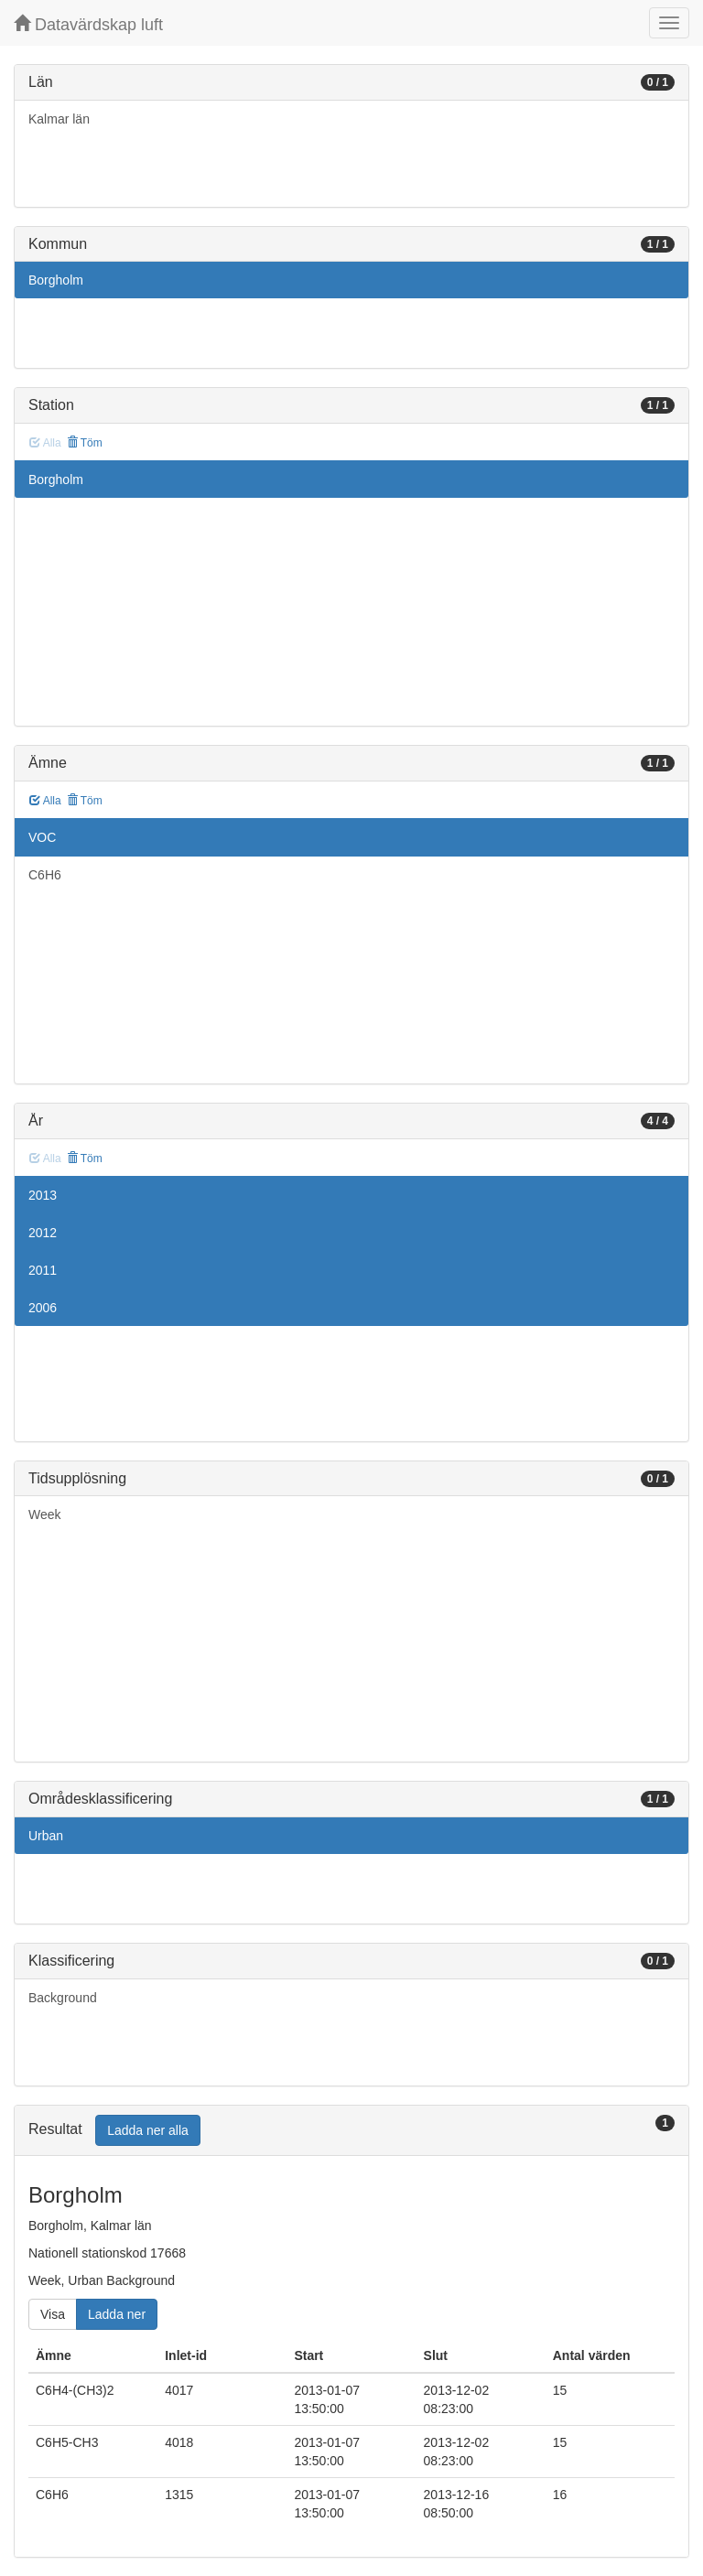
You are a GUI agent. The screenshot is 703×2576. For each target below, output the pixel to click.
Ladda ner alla (148, 2130)
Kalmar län (59, 119)
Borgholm (55, 280)
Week (44, 1514)
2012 (42, 1232)
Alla (45, 800)
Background (62, 1997)
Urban (45, 1835)
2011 (42, 1270)
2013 (42, 1195)
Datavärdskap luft (88, 24)
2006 (42, 1307)
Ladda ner (117, 2314)
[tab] (351, 2131)
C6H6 (44, 875)
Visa (52, 2314)
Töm (85, 443)
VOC (42, 837)
